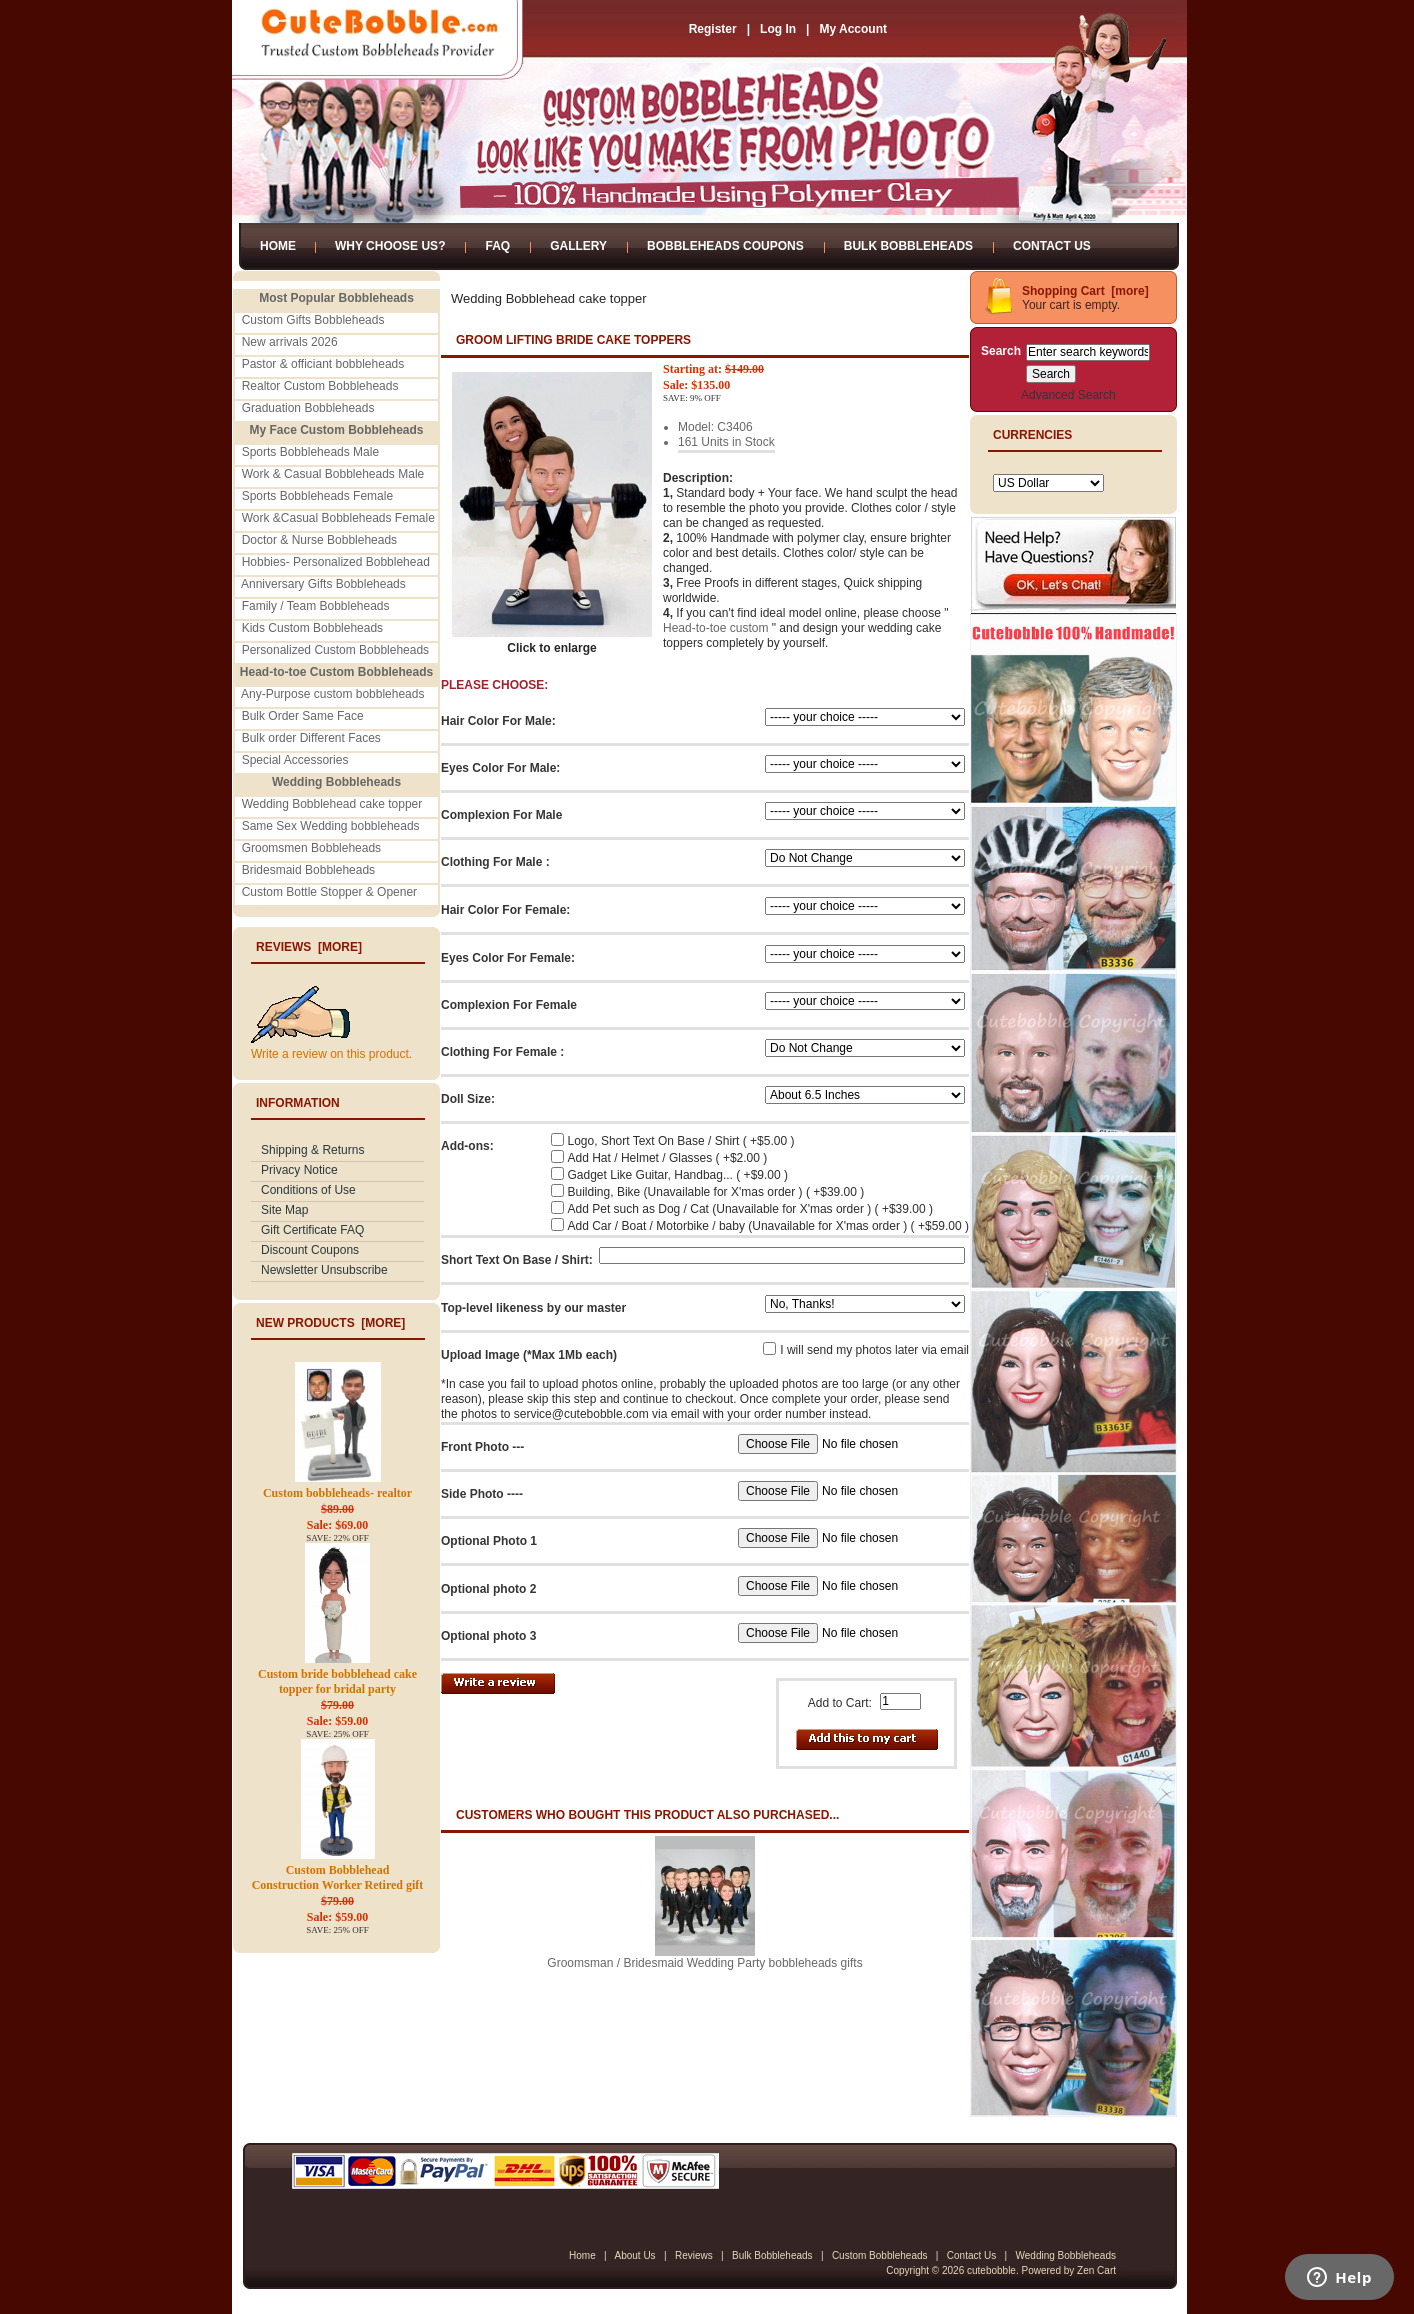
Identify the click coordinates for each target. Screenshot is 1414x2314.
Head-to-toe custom (715, 628)
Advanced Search (1068, 395)
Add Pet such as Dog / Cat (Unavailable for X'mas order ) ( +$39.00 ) (750, 1209)
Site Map (284, 1210)
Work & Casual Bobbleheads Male (333, 474)
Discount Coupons (310, 1250)
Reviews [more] (309, 947)
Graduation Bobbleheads (308, 408)
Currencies (1032, 435)
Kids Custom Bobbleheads (312, 628)
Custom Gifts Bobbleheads (313, 320)
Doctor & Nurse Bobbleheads (319, 540)
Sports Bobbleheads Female (317, 496)
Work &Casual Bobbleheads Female (338, 518)
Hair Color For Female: (505, 910)
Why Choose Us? (390, 246)
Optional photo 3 (488, 1636)
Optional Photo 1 (489, 1541)
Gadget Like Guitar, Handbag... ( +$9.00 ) (678, 1175)
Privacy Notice (299, 1170)
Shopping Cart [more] (1085, 291)
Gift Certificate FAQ (312, 1230)
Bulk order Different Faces (311, 738)
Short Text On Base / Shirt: (517, 1260)
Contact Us (1052, 246)
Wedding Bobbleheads (1066, 2255)
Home (278, 246)
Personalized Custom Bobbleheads (335, 650)
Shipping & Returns (312, 1150)
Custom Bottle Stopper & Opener (329, 892)
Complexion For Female (509, 1005)
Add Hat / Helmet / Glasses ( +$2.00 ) (668, 1158)
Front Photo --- (482, 1447)
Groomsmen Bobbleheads (311, 848)
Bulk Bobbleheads (908, 246)
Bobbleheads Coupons (725, 246)
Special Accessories (295, 760)
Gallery (578, 246)
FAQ (497, 246)
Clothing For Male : (495, 862)
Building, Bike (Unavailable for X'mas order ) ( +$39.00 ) (716, 1192)
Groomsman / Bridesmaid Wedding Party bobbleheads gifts (704, 1963)
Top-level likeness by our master (533, 1308)
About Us (634, 2255)
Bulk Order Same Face (303, 716)
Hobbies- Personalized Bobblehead (336, 562)
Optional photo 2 (488, 1589)
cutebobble (991, 2270)
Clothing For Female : (502, 1052)
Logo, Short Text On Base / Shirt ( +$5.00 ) (681, 1141)
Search (1001, 351)
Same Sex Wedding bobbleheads (331, 826)
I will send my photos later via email (874, 1350)
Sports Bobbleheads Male (310, 452)
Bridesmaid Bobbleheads (308, 870)
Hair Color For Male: (498, 721)
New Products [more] (330, 1323)
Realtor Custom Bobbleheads (320, 386)
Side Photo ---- (482, 1494)
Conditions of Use (308, 1190)
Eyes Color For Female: (508, 958)
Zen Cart (1096, 2270)
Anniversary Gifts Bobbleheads (323, 584)
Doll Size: (468, 1099)
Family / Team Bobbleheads (316, 606)
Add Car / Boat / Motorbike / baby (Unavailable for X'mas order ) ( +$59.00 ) (768, 1226)
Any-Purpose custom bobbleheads (332, 694)
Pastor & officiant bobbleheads (323, 364)
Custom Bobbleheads (880, 2255)
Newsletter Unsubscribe (324, 1270)
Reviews (694, 2255)
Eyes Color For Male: (500, 768)
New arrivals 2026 (290, 342)
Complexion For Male (501, 815)
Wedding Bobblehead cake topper (332, 804)
